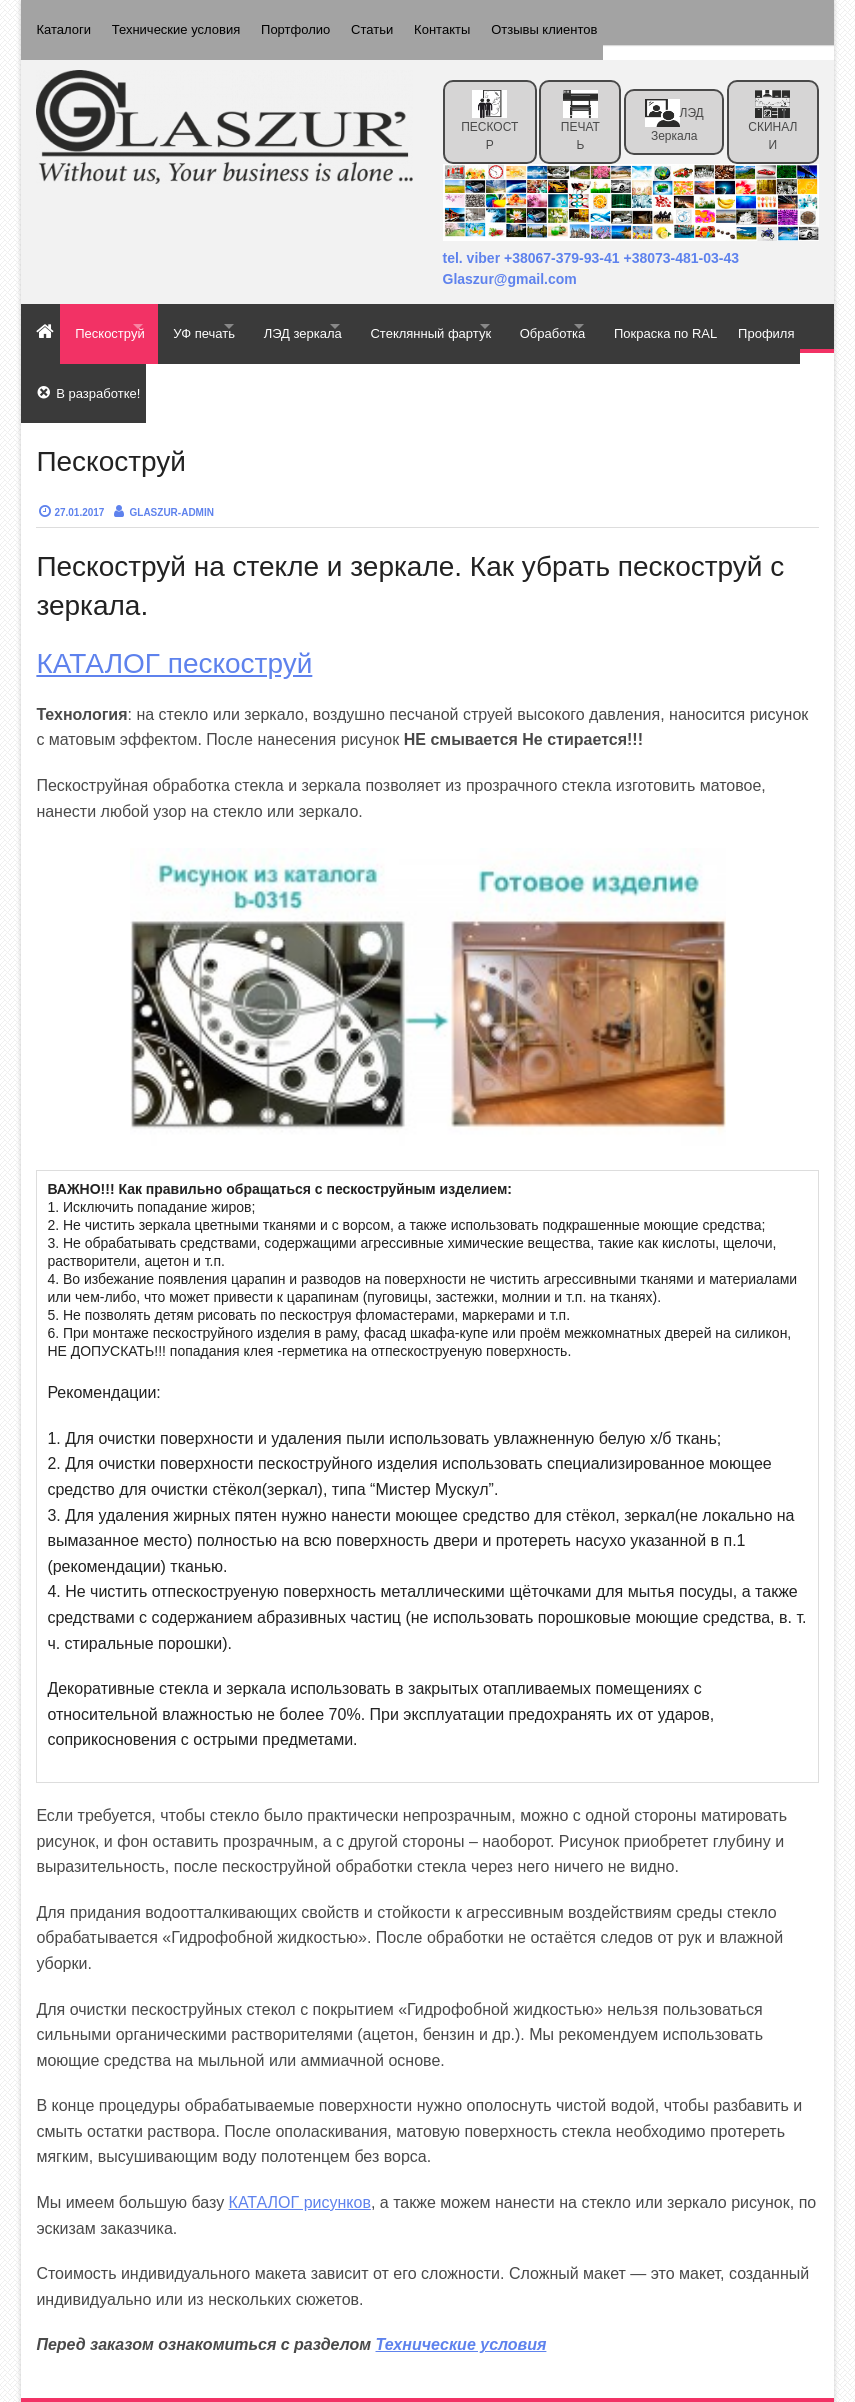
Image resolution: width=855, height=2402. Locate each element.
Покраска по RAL (87, 356)
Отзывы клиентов (590, 22)
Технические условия (185, 22)
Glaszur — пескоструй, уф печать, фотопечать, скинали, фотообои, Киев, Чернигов (338, 2383)
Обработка (647, 311)
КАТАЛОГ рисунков (300, 2158)
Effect (732, 2383)
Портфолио (313, 22)
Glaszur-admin (172, 468)
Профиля (198, 356)
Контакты (479, 22)
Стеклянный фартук (504, 311)
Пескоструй (118, 311)
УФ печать (235, 311)
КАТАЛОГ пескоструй (174, 619)
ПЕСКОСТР (489, 106)
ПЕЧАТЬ (580, 106)
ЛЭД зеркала (674, 106)
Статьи (400, 22)
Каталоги (63, 22)
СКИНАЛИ (772, 106)
